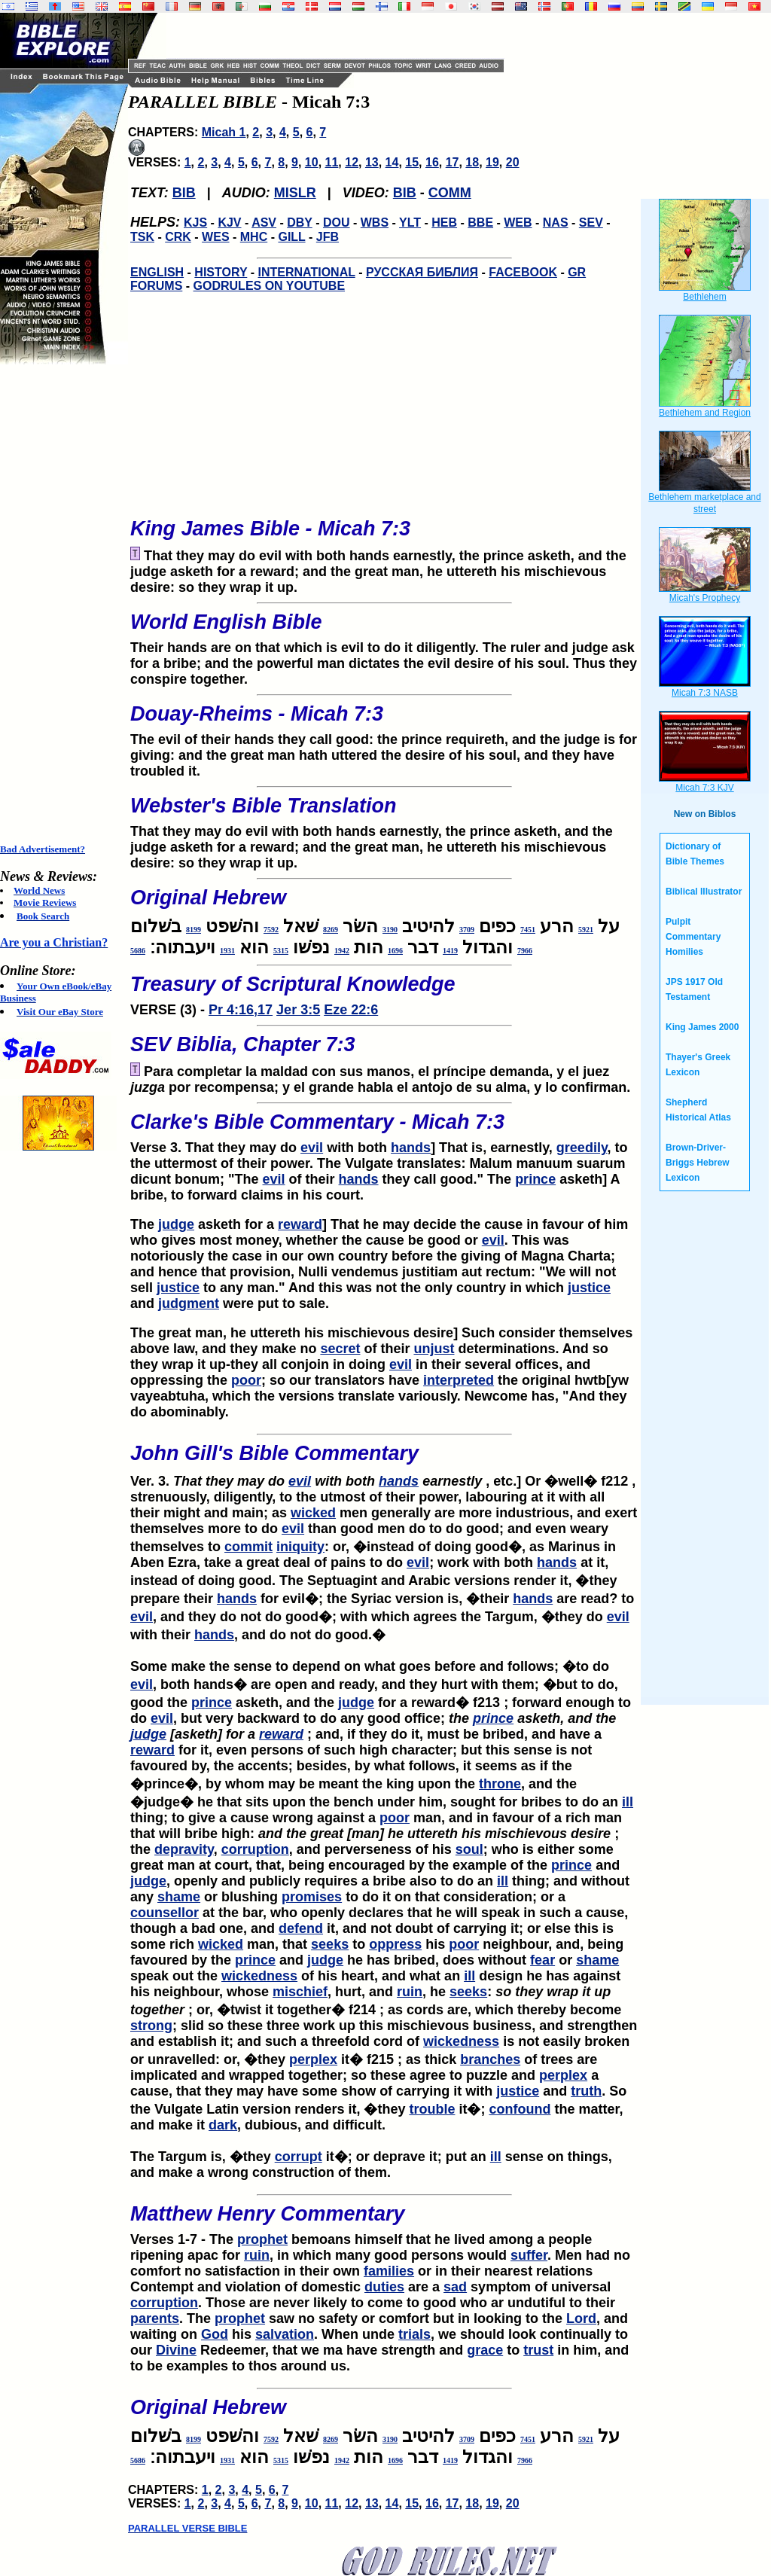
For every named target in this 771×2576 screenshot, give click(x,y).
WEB (518, 222)
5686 (137, 951)
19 (492, 162)
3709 (466, 929)
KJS (195, 222)
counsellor (164, 1912)
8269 (330, 929)
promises (312, 1896)
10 (311, 162)
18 (472, 162)
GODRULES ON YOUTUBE (270, 285)
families (389, 2271)
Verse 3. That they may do (384, 1128)
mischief (300, 1991)
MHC (253, 236)
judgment (188, 1303)
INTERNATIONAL (306, 272)
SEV (591, 222)
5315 (280, 951)
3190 (390, 929)
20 (513, 162)
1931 (227, 951)
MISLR (295, 192)
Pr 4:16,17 (241, 1009)
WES (215, 236)
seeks (330, 1944)
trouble (432, 2109)
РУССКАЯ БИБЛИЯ (422, 272)
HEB (444, 222)
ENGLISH (157, 272)
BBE (480, 222)
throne (500, 1783)
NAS (555, 222)
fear (542, 1960)
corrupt (298, 2156)
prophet (262, 2239)
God (214, 2334)
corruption (255, 1849)
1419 (450, 951)
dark (223, 2124)
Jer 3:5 (298, 1009)
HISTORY (220, 272)
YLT (410, 222)
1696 (395, 951)
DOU (336, 222)
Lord (581, 2318)
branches (490, 2059)
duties (384, 2286)
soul (469, 1849)
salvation (284, 2334)
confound (519, 2109)
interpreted (458, 1380)
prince (535, 1179)
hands (411, 1147)
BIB (184, 192)
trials (414, 2334)
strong (151, 2025)
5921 (585, 929)
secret (340, 1348)
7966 (524, 951)
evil (311, 1147)
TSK (142, 236)
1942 (341, 951)
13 (372, 162)
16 (432, 162)
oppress (395, 1944)
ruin (409, 1991)
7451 (527, 929)
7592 (271, 929)
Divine (176, 2350)
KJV (229, 222)
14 (392, 162)
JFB (327, 236)
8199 (193, 929)
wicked (313, 1512)
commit (248, 1546)
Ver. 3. (209, 1481)
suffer (528, 2255)
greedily (582, 1147)
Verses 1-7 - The (183, 2239)
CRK (178, 236)
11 (332, 162)
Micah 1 (224, 132)
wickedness (259, 1975)
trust (538, 2350)
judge (176, 1224)
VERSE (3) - (384, 991)
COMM (449, 192)
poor (246, 1380)
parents (154, 2318)
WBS (375, 222)
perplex (313, 2059)
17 (452, 162)
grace (485, 2350)
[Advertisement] (60, 604)
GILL (291, 236)
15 (412, 162)
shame (178, 1896)
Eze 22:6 (351, 1009)
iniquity (300, 1546)
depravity (184, 1849)
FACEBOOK (523, 272)
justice (178, 1287)
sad (455, 2286)
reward (300, 1224)
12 (351, 162)
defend (301, 1928)
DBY (299, 222)
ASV (263, 222)
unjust (433, 1348)
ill (627, 1801)
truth (586, 2091)
